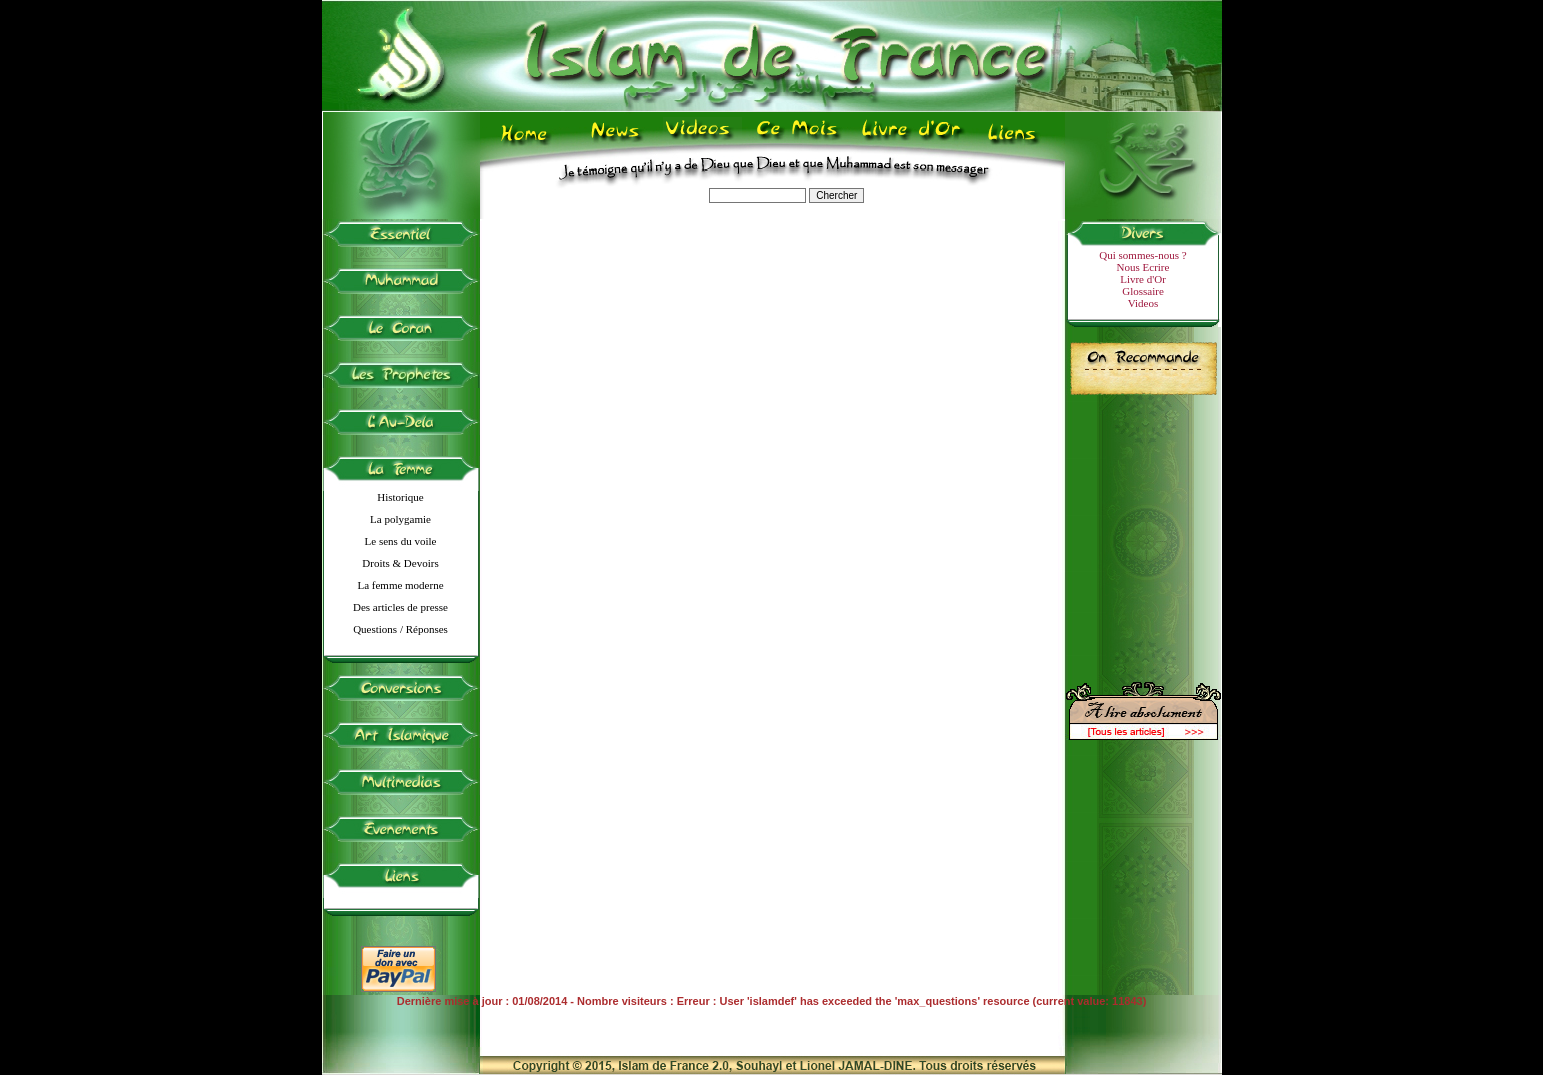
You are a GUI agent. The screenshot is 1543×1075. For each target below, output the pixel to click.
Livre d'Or (1143, 279)
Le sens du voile (401, 541)
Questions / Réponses (400, 629)
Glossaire (1143, 291)
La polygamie (400, 519)
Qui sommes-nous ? (1142, 255)
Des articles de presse (400, 607)
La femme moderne (400, 585)
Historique (400, 497)
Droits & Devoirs (400, 563)
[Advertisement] (1143, 530)
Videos (1143, 303)
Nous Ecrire (1143, 267)
